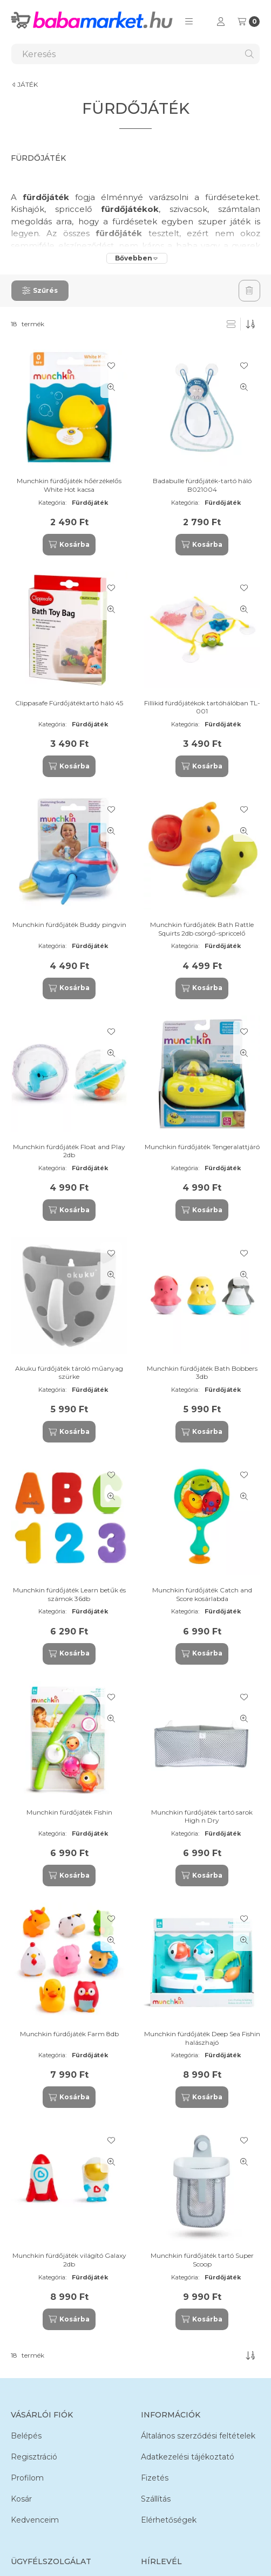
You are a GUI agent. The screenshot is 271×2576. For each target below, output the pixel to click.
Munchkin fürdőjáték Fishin (69, 1812)
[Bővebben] (136, 258)
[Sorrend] (250, 324)
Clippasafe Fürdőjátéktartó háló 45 (69, 703)
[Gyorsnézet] (111, 387)
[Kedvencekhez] (111, 365)
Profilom (27, 2478)
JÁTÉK (27, 84)
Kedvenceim (35, 2520)
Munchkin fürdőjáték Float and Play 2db (69, 1151)
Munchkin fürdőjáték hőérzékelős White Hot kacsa (69, 485)
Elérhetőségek (169, 2520)
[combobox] (135, 54)
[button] (189, 21)
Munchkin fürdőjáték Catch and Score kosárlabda (202, 1594)
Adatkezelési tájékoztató (187, 2457)
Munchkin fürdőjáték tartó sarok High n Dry (202, 1816)
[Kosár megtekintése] (248, 21)
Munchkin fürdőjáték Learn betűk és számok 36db (69, 1594)
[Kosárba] (69, 544)
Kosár (21, 2499)
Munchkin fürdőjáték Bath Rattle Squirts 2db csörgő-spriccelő (202, 929)
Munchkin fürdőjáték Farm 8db (69, 2034)
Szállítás (156, 2499)
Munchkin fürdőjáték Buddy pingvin (69, 925)
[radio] (231, 324)
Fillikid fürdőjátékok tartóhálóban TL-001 (202, 707)
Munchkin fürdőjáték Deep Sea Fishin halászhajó (202, 2038)
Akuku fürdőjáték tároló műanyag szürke (69, 1372)
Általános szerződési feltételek (198, 2436)
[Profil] (221, 21)
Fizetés (154, 2478)
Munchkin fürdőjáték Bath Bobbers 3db (202, 1372)
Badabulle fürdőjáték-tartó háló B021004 (202, 485)
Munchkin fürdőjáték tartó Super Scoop (202, 2259)
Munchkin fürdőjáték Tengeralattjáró (202, 1147)
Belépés (26, 2436)
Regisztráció (34, 2457)
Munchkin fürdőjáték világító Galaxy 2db (69, 2259)
